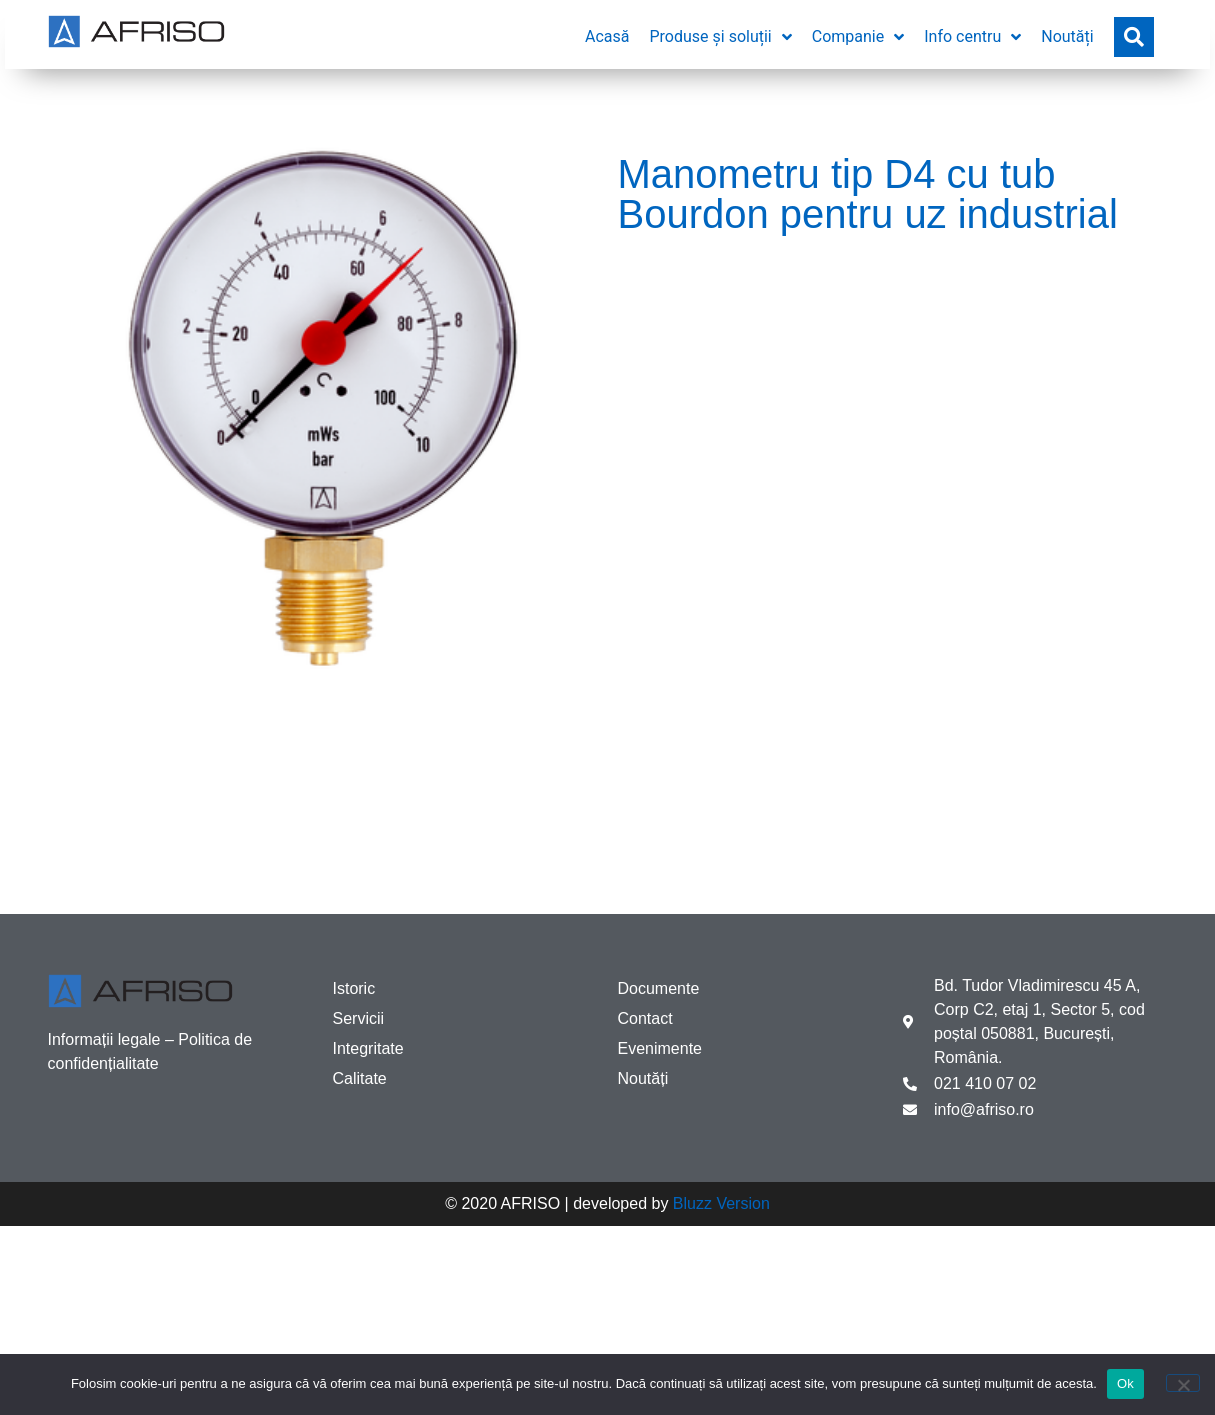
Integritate (368, 1048)
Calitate (360, 1078)
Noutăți (643, 1078)
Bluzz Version (721, 1203)
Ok (1125, 1383)
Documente (659, 988)
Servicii (359, 1018)
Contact (645, 1018)
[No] (1183, 1383)
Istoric (354, 988)
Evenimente (660, 1048)
